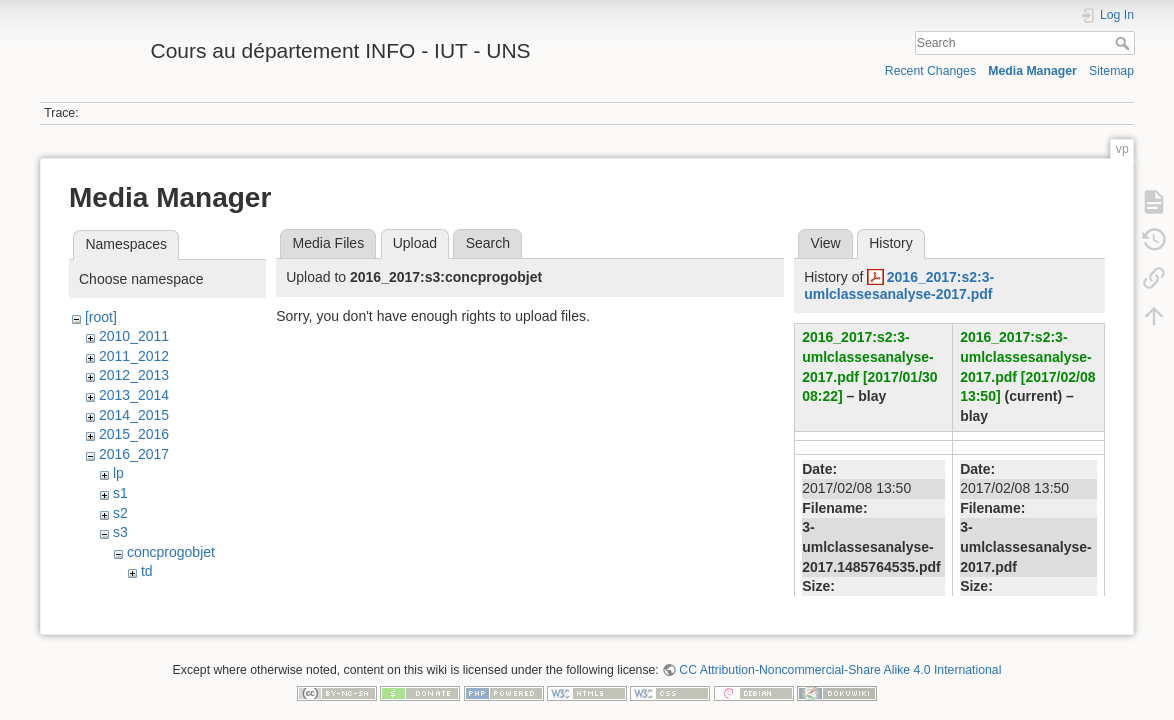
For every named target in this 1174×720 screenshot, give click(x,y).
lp (118, 473)
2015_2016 (134, 434)
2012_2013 (134, 375)
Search (1124, 43)
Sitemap (1111, 71)
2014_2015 (134, 415)
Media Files (329, 243)
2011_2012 (134, 356)
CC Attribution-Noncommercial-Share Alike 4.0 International (840, 654)
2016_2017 (134, 454)
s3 (120, 532)
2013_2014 (134, 395)
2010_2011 (134, 336)
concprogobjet (171, 552)
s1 (120, 493)
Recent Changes (930, 71)
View (826, 243)
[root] (101, 317)
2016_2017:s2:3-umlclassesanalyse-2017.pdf (899, 285)
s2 (120, 513)
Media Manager (1032, 71)
